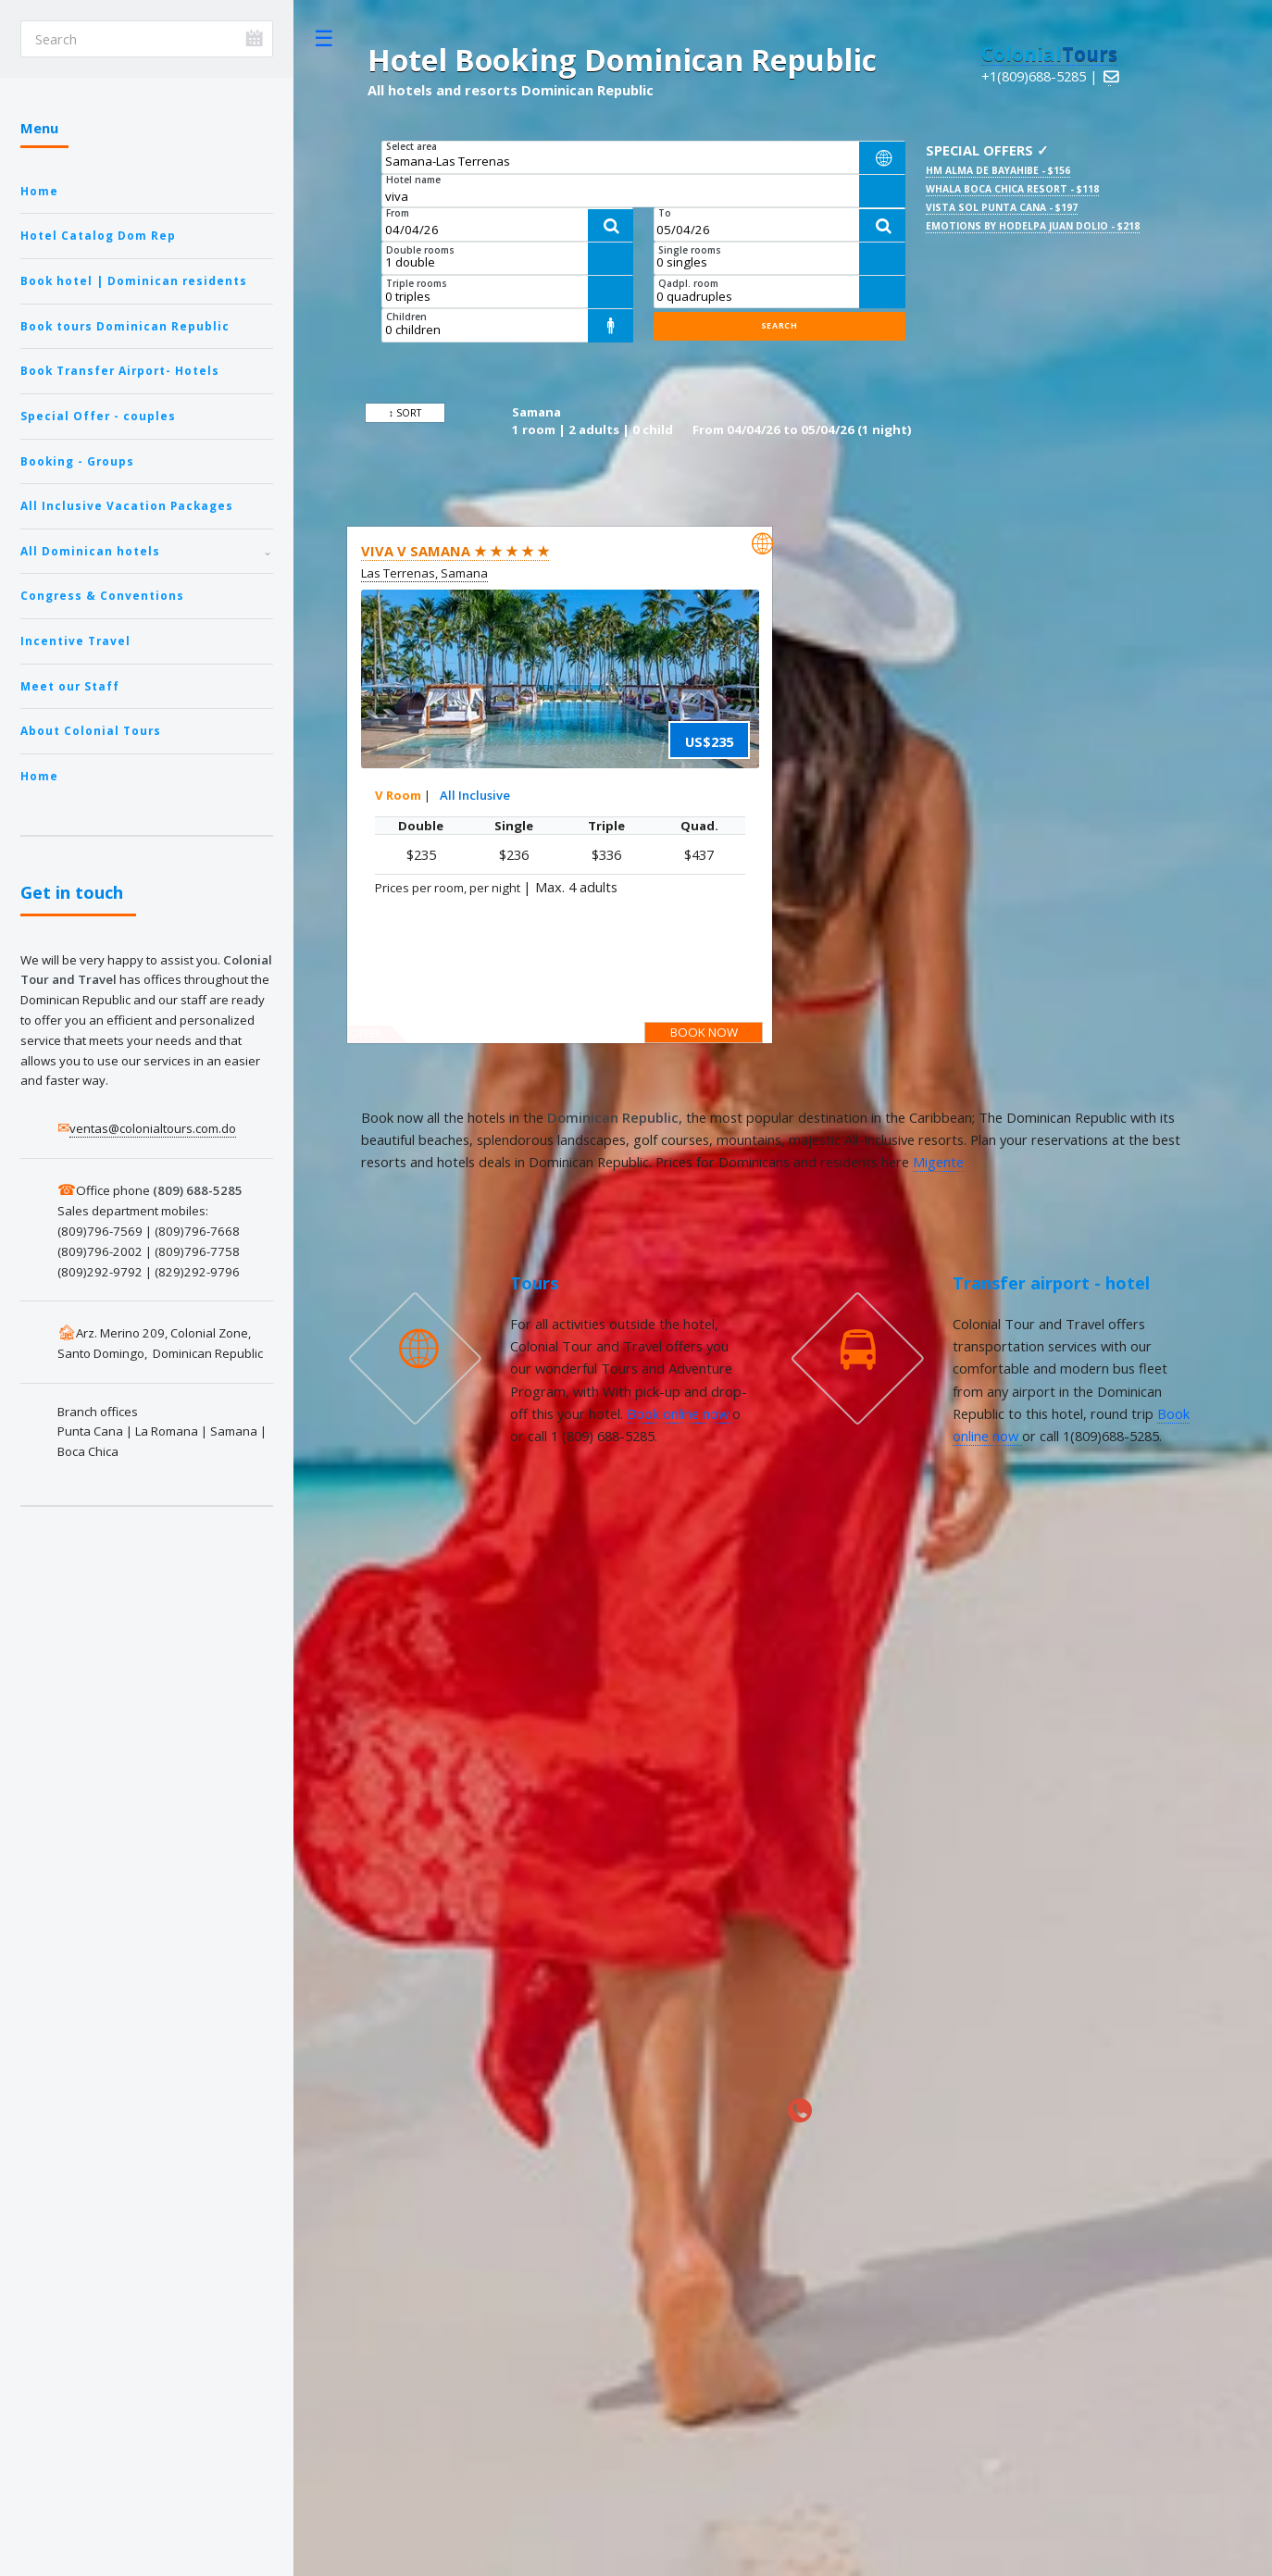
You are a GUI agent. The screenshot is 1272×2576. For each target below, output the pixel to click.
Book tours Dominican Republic (125, 325)
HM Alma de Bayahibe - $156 (998, 170)
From (397, 212)
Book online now (679, 1413)
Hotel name (413, 179)
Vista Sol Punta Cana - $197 (1002, 207)
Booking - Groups (77, 461)
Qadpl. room (688, 283)
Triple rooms (416, 283)
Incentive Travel (75, 640)
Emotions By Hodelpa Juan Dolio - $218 (1033, 225)
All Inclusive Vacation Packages (126, 505)
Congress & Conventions (102, 595)
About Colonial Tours (90, 730)
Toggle (324, 38)
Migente (938, 1161)
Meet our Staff (69, 685)
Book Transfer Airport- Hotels (119, 370)
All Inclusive (475, 795)
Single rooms (689, 249)
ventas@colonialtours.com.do (152, 1128)
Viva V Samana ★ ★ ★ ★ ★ (455, 550)
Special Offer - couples (98, 415)
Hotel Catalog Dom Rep (98, 235)
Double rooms (420, 249)
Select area (411, 146)
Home (39, 190)
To (664, 212)
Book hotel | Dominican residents (133, 280)
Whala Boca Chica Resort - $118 (1012, 188)
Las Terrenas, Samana (424, 573)
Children (406, 316)
